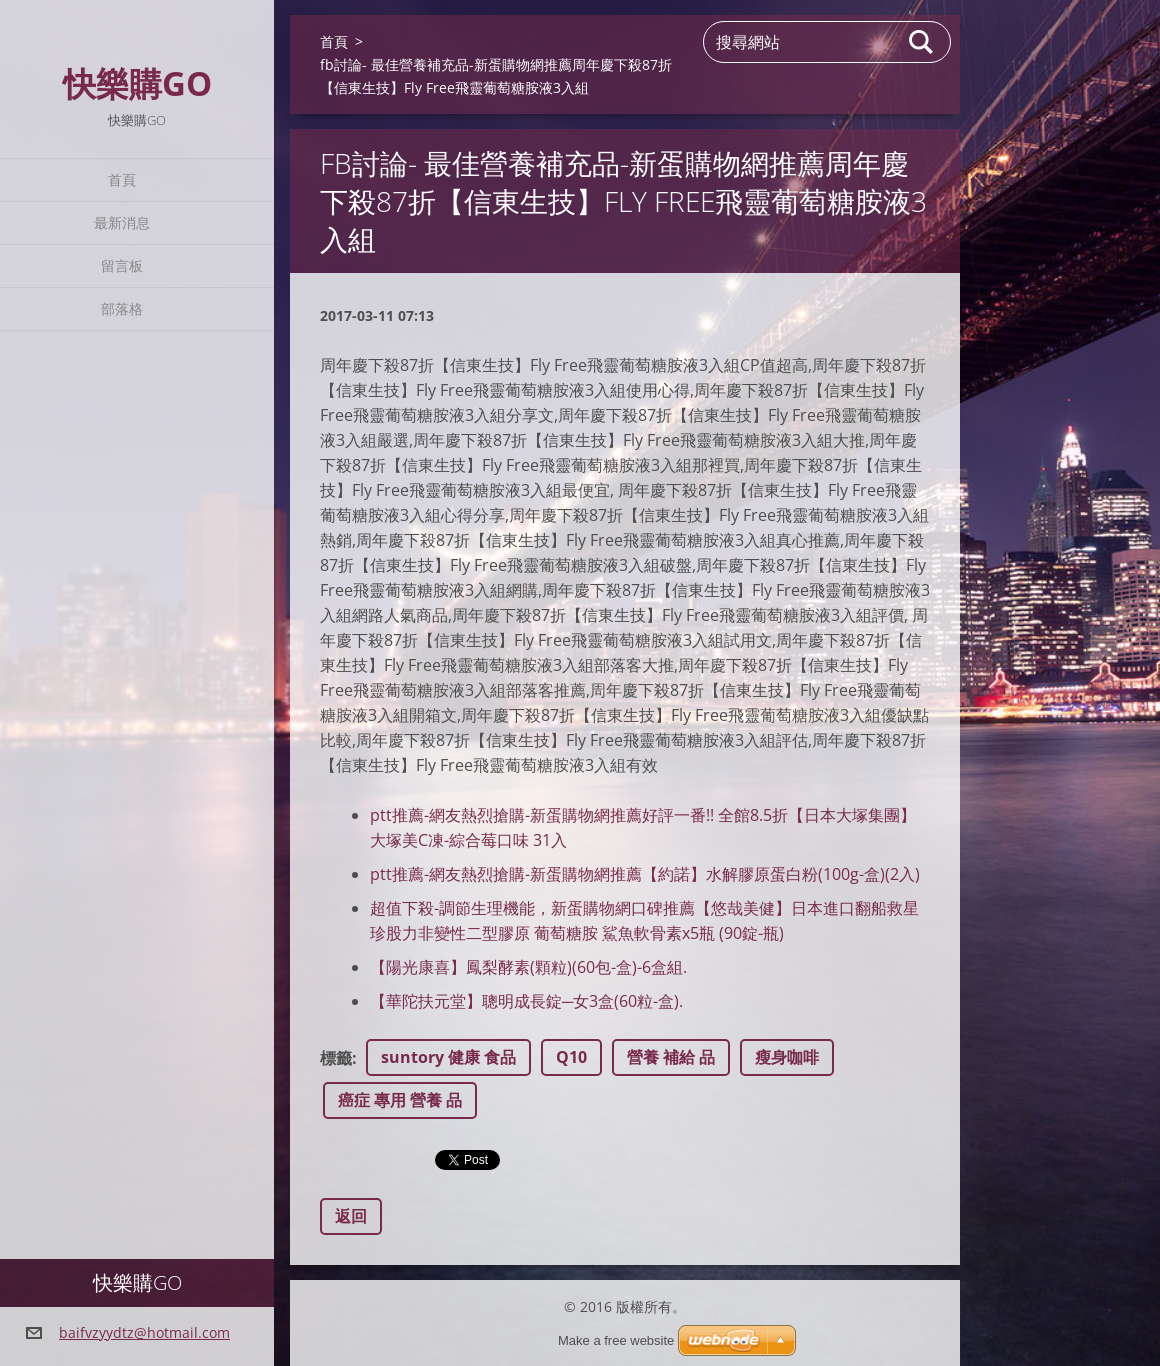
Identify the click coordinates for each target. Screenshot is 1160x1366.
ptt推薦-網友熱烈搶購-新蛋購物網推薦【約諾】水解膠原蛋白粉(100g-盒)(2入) (645, 874)
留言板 (122, 265)
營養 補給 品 (671, 1057)
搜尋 (922, 42)
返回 (351, 1216)
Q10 (571, 1057)
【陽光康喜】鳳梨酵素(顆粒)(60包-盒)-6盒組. (528, 967)
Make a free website (616, 1340)
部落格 (122, 308)
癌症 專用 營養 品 (400, 1100)
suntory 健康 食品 (448, 1057)
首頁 (122, 179)
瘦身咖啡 (787, 1057)
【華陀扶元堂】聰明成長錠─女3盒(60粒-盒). (526, 1001)
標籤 (336, 1058)
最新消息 (122, 222)
